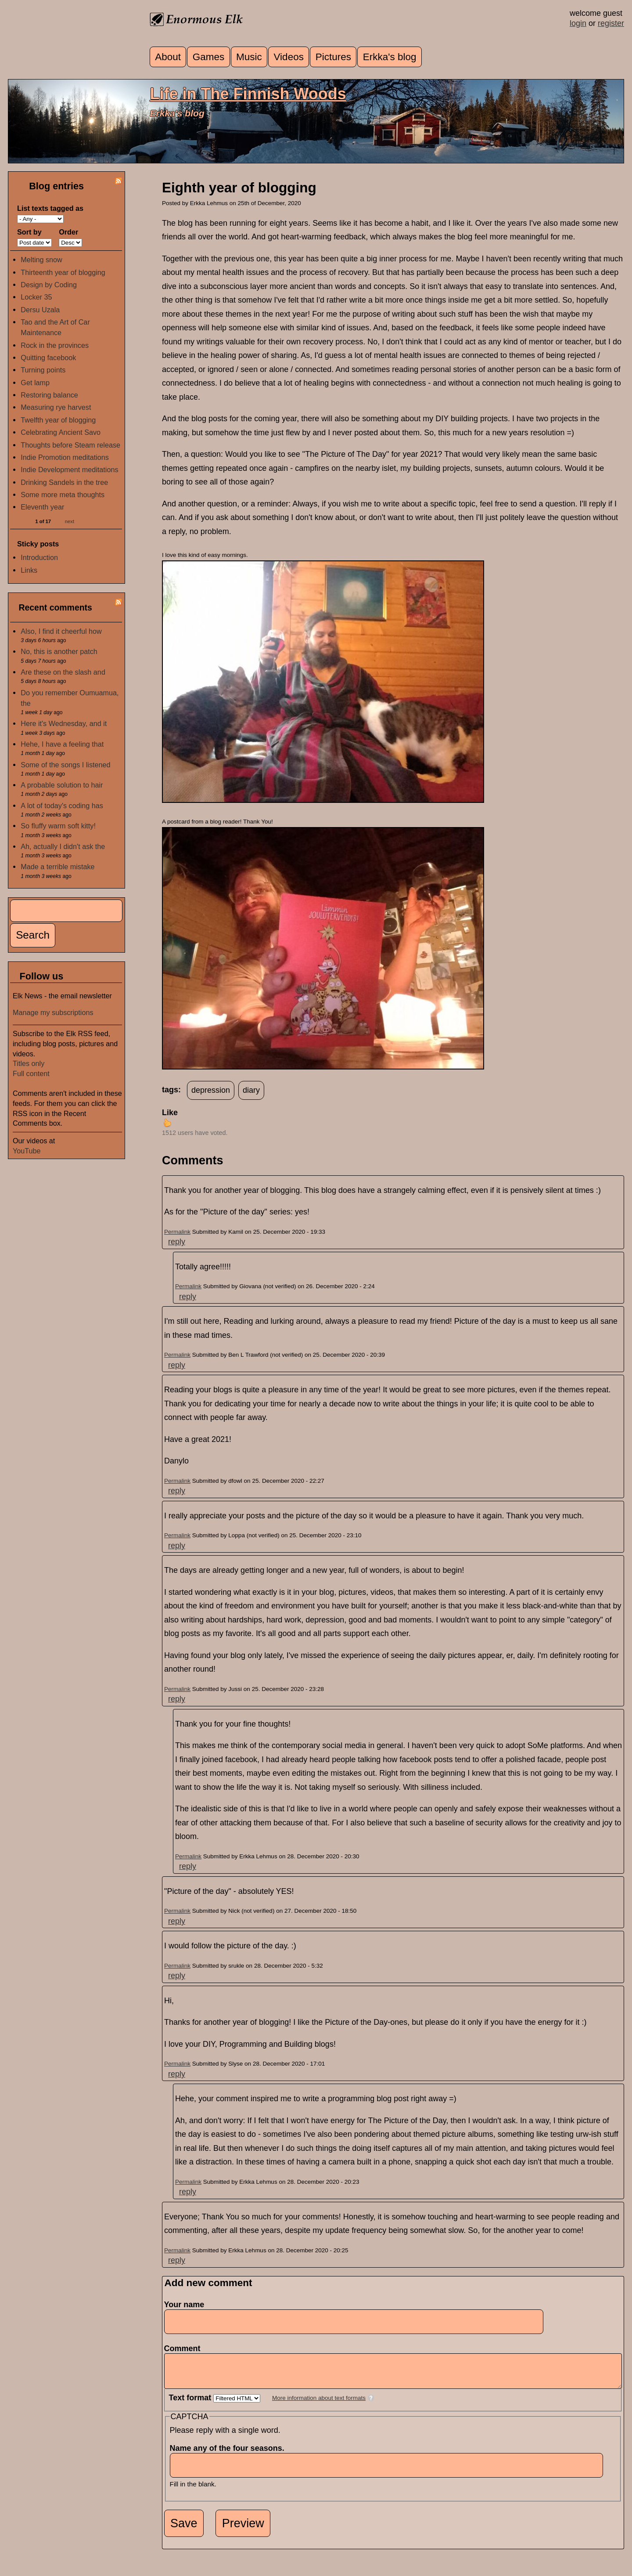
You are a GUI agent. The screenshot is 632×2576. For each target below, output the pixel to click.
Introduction (39, 557)
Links (29, 570)
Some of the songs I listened (65, 765)
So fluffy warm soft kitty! (58, 826)
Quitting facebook (48, 357)
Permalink (177, 1231)
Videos (289, 56)
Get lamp (35, 383)
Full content (31, 1073)
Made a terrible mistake (57, 867)
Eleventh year (42, 507)
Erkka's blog (390, 56)
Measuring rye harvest (56, 407)
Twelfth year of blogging (58, 420)
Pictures (333, 56)
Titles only (28, 1063)
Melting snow (41, 260)
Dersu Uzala (40, 310)
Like (170, 1112)
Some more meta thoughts (62, 495)
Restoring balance (49, 395)
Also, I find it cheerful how (61, 631)
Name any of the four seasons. (230, 2454)
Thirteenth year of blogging (63, 272)
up (167, 1122)
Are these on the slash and (63, 672)
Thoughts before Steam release (70, 445)
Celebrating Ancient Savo (61, 432)
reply (176, 1241)
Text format (191, 2404)
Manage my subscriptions (53, 1012)
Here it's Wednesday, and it (64, 723)
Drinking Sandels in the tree (64, 482)
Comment (185, 2348)
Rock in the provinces (55, 345)
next (69, 521)
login (578, 23)
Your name (184, 2304)
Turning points (43, 370)
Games (209, 56)
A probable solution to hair (62, 785)
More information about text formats (319, 2404)
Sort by (29, 232)
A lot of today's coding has (62, 805)
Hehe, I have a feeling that (62, 744)
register (611, 23)
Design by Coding (49, 285)
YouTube (27, 1151)
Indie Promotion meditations (65, 457)
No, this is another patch (59, 651)
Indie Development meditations (69, 469)
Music (249, 56)
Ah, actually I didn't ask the (63, 846)
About (168, 56)
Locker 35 (36, 297)
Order (68, 232)
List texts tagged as (50, 208)
